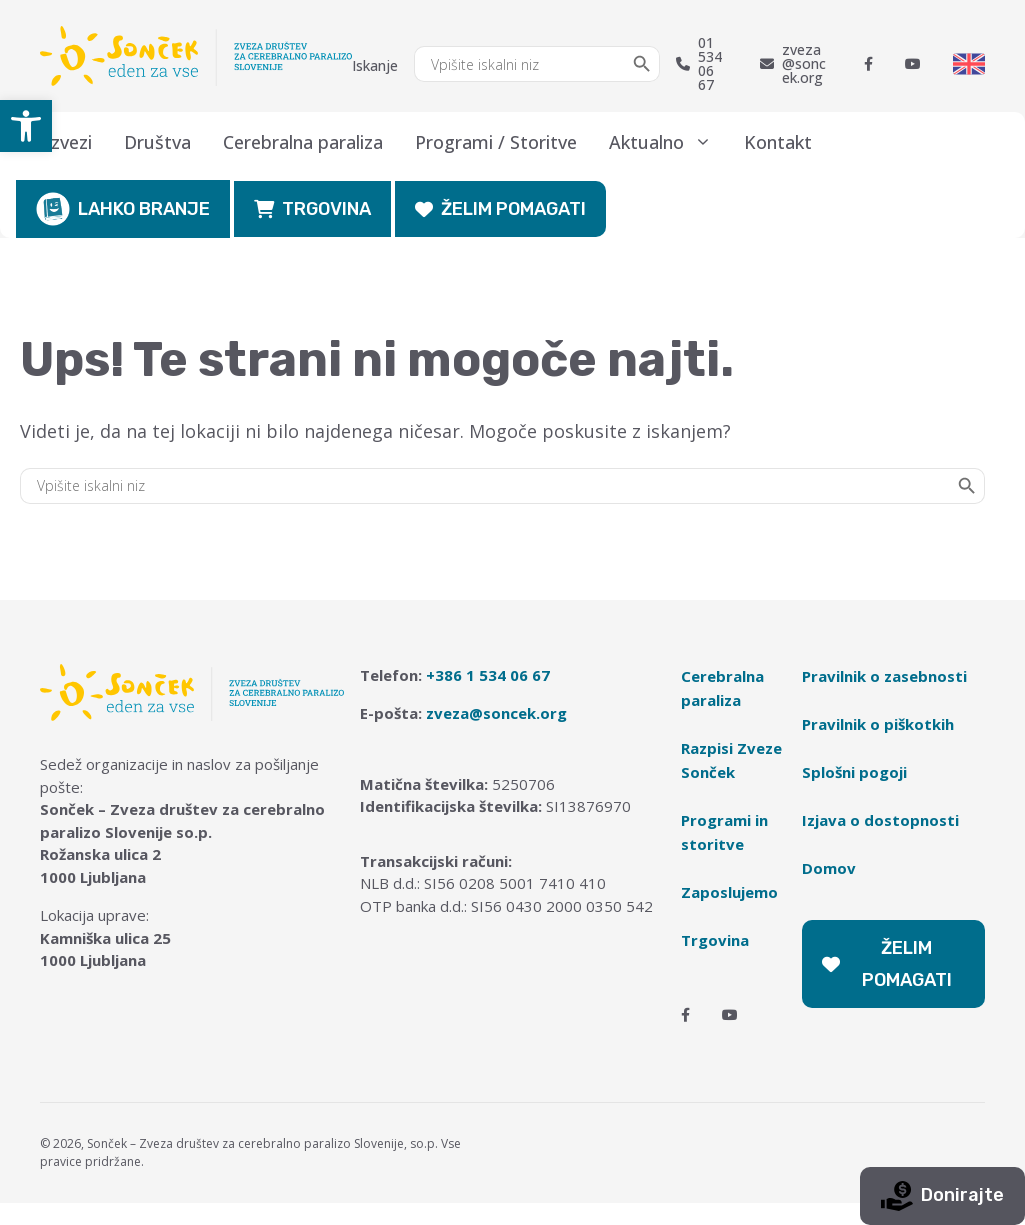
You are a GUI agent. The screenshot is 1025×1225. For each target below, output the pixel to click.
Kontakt (778, 142)
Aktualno (668, 142)
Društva (157, 142)
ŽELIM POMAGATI (500, 209)
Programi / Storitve (496, 142)
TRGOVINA (312, 209)
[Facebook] (868, 64)
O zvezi (62, 142)
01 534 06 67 (699, 64)
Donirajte (942, 1196)
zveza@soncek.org (793, 64)
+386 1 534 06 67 (488, 675)
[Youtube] (913, 64)
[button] (26, 126)
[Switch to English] (969, 64)
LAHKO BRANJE (123, 209)
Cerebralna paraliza (303, 142)
